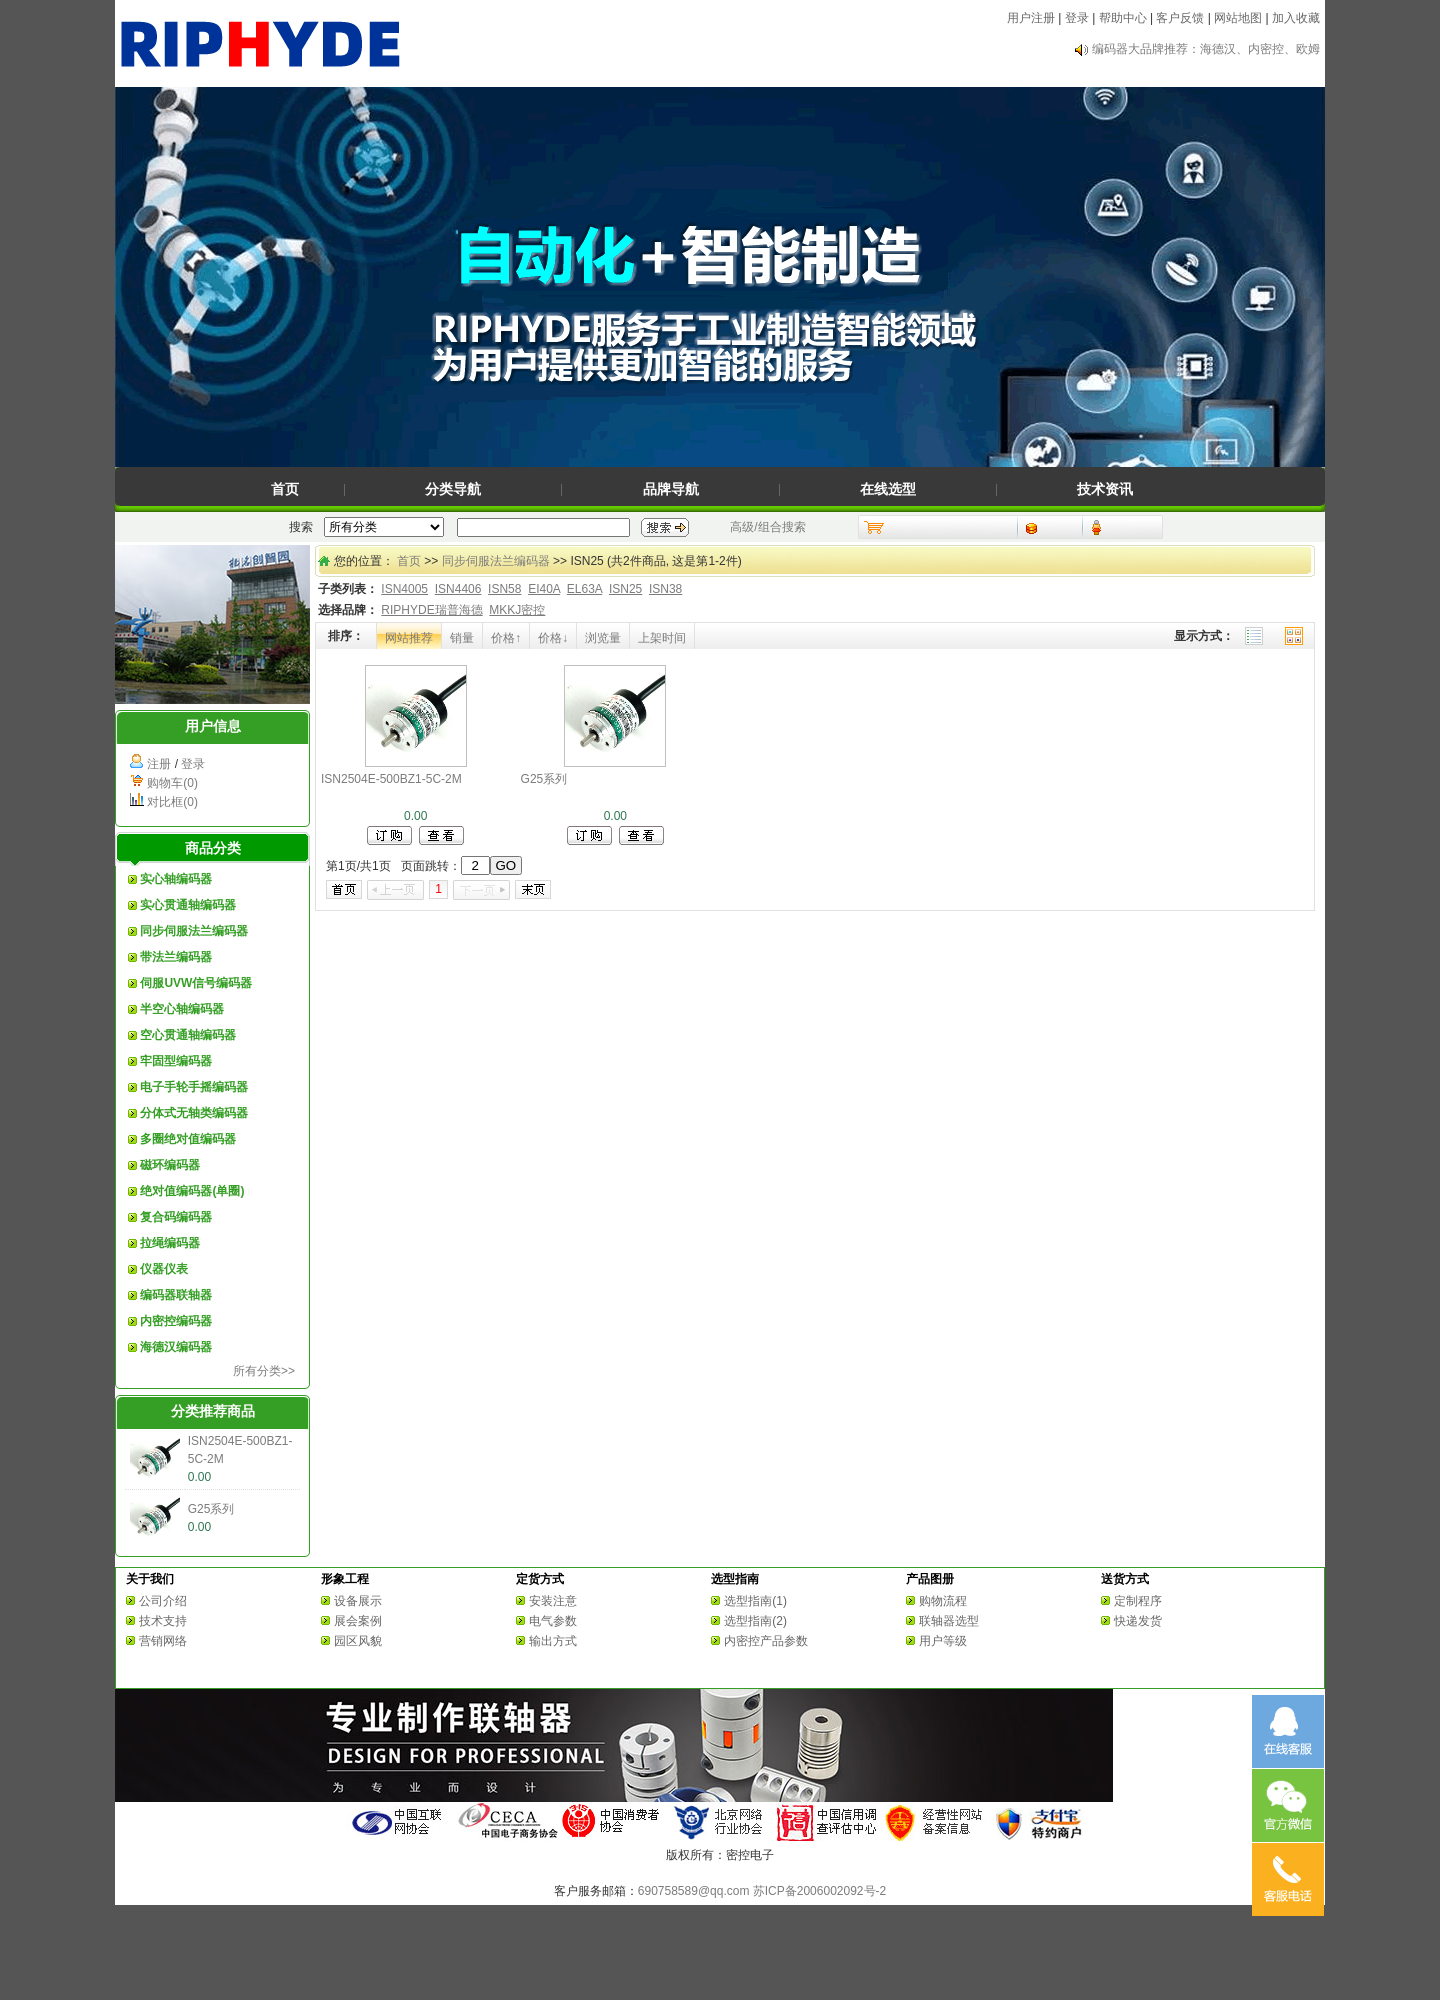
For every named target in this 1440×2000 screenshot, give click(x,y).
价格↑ (506, 638)
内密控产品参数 (766, 1641)
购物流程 (943, 1601)
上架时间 (662, 638)
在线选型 (888, 489)
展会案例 (358, 1621)
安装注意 (553, 1601)
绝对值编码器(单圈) (192, 1191)
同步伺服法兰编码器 (194, 931)
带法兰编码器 (176, 957)
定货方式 (540, 1579)
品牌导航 (671, 489)
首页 (285, 489)
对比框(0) (172, 802)
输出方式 (553, 1641)
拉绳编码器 (170, 1243)
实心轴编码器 (176, 879)
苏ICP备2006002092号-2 (819, 1891)
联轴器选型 (949, 1621)
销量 (462, 638)
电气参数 (553, 1621)
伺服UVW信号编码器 (196, 983)
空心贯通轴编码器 (188, 1035)
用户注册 (1031, 18)
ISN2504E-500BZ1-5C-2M (391, 779)
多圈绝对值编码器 (188, 1139)
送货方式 (1125, 1579)
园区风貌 (358, 1641)
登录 (1077, 18)
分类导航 (453, 489)
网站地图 (1238, 18)
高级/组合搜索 (767, 527)
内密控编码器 (176, 1321)
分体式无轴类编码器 (194, 1113)
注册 (159, 764)
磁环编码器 (170, 1165)
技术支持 (163, 1621)
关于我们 (150, 1579)
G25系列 (211, 1509)
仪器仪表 (164, 1269)
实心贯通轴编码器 (188, 905)
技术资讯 (1105, 489)
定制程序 (1138, 1601)
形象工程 (345, 1579)
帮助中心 (1123, 18)
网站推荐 (409, 638)
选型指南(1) (755, 1601)
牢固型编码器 (176, 1061)
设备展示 (358, 1601)
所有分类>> (264, 1371)
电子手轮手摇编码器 (194, 1087)
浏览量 (603, 638)
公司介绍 (163, 1601)
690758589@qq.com (694, 1891)
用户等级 (943, 1641)
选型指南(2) (755, 1621)
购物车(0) (172, 783)
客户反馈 (1180, 18)
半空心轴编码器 (182, 1009)
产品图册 (930, 1579)
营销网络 (163, 1641)
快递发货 (1138, 1621)
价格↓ (553, 638)
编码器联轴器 (176, 1295)
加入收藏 (1296, 18)
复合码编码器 (176, 1217)
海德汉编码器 (176, 1347)
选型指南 (735, 1579)
